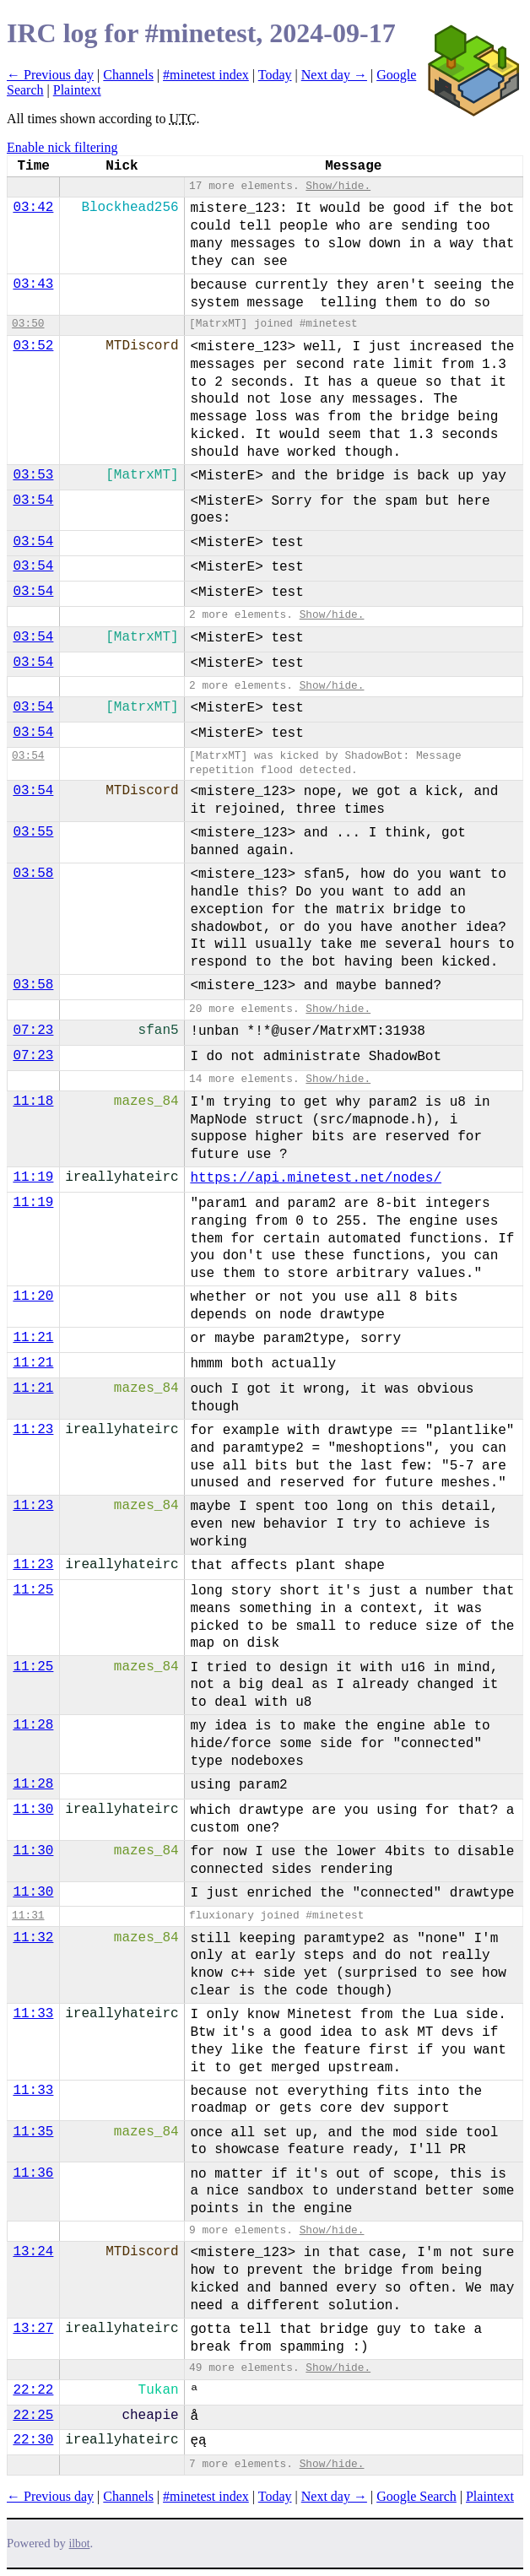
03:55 (33, 832)
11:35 (33, 2132)
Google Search (416, 2496)
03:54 (33, 500)
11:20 (33, 1296)
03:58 (33, 873)
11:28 (33, 1725)
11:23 (33, 1429)
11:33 (33, 2013)
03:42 (33, 207)
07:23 (33, 1030)
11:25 (33, 1590)
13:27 (33, 2328)
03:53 (33, 475)
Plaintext (77, 90)
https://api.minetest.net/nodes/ (315, 1178)
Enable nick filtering (62, 147)
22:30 (33, 2440)
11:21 (33, 1337)
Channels (128, 75)
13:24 (33, 2251)
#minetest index (206, 75)
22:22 (33, 2390)
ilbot (79, 2543)
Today (275, 75)
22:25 (33, 2415)
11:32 (33, 1938)
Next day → (334, 75)
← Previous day (50, 75)
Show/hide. (338, 186)
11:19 (33, 1177)
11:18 (33, 1101)
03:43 (33, 284)
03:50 (28, 323)
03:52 (33, 346)
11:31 (28, 1915)
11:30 (33, 1809)
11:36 (33, 2173)
